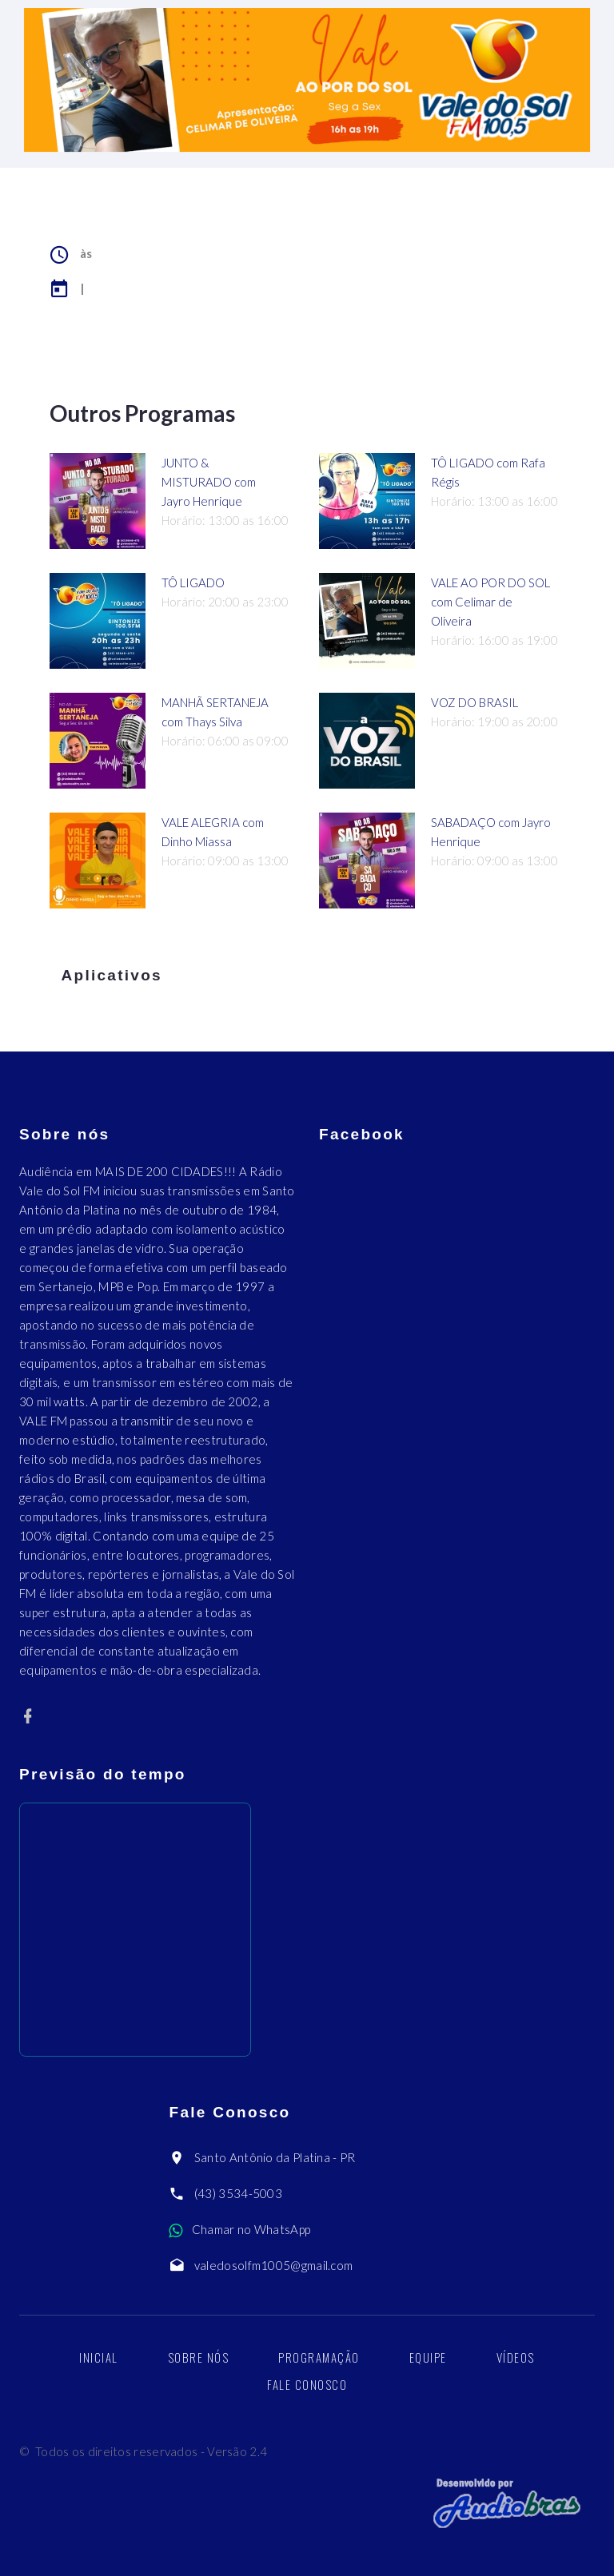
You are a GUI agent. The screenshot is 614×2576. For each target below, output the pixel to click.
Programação (319, 2357)
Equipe (428, 2357)
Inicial (98, 2357)
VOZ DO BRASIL (474, 702)
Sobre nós (198, 2357)
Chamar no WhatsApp (251, 2229)
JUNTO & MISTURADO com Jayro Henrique (208, 481)
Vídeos (515, 2357)
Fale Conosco (307, 2384)
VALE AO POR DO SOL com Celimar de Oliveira (490, 601)
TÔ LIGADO (193, 582)
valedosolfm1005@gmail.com (273, 2265)
